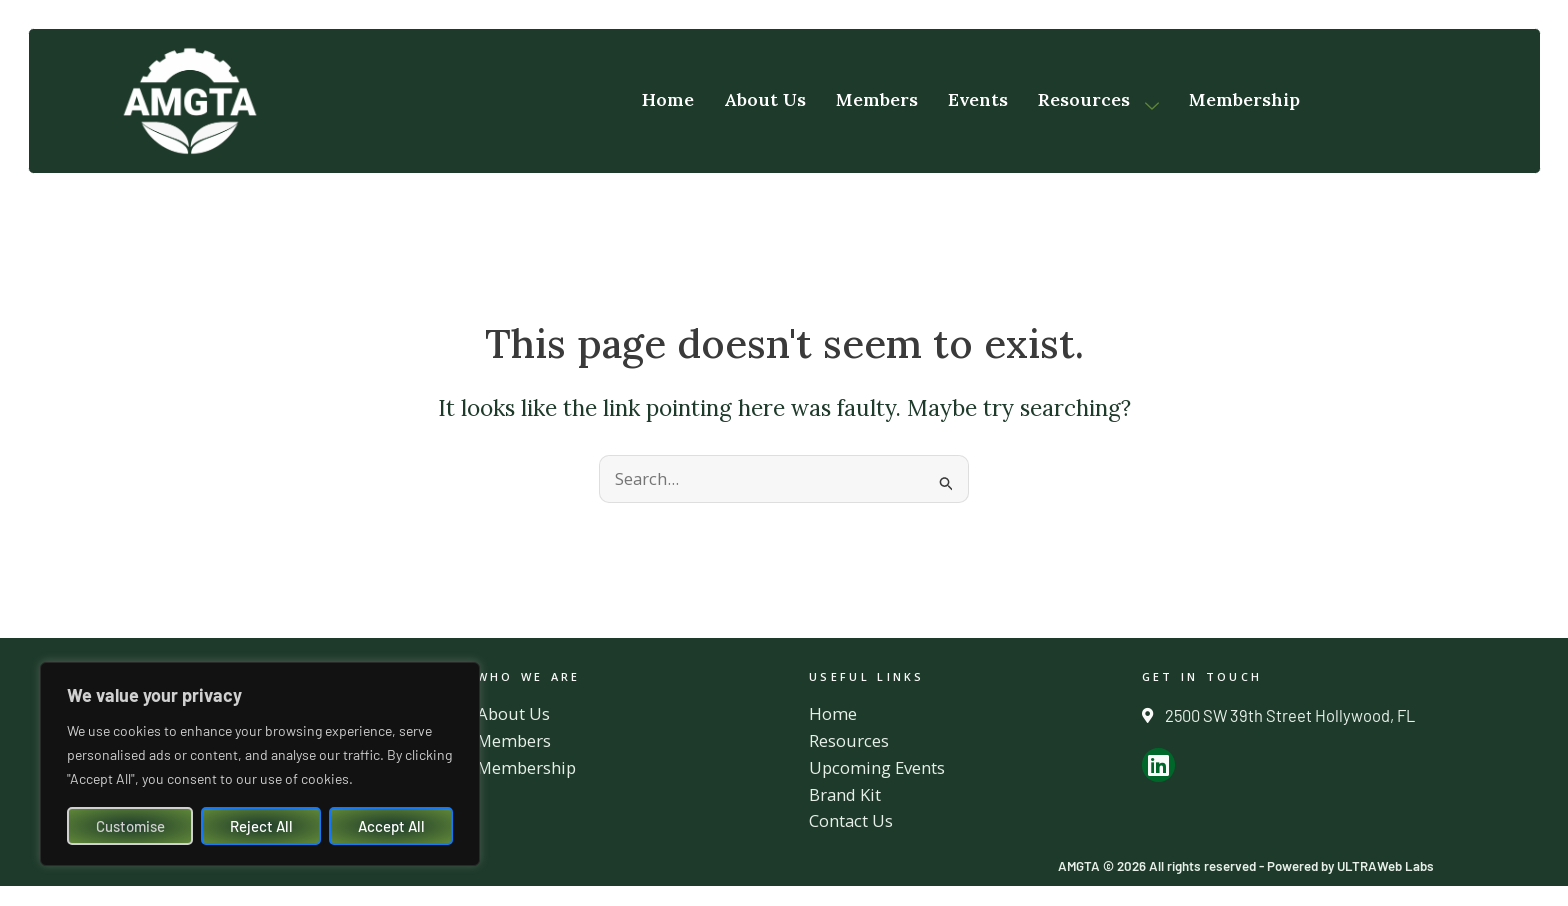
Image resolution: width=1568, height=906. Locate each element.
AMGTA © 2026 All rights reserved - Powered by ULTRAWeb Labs (1241, 865)
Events (978, 100)
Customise (130, 826)
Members (877, 100)
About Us (765, 100)
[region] (260, 764)
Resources (1098, 100)
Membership (1244, 100)
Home (668, 100)
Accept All (391, 826)
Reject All (261, 826)
